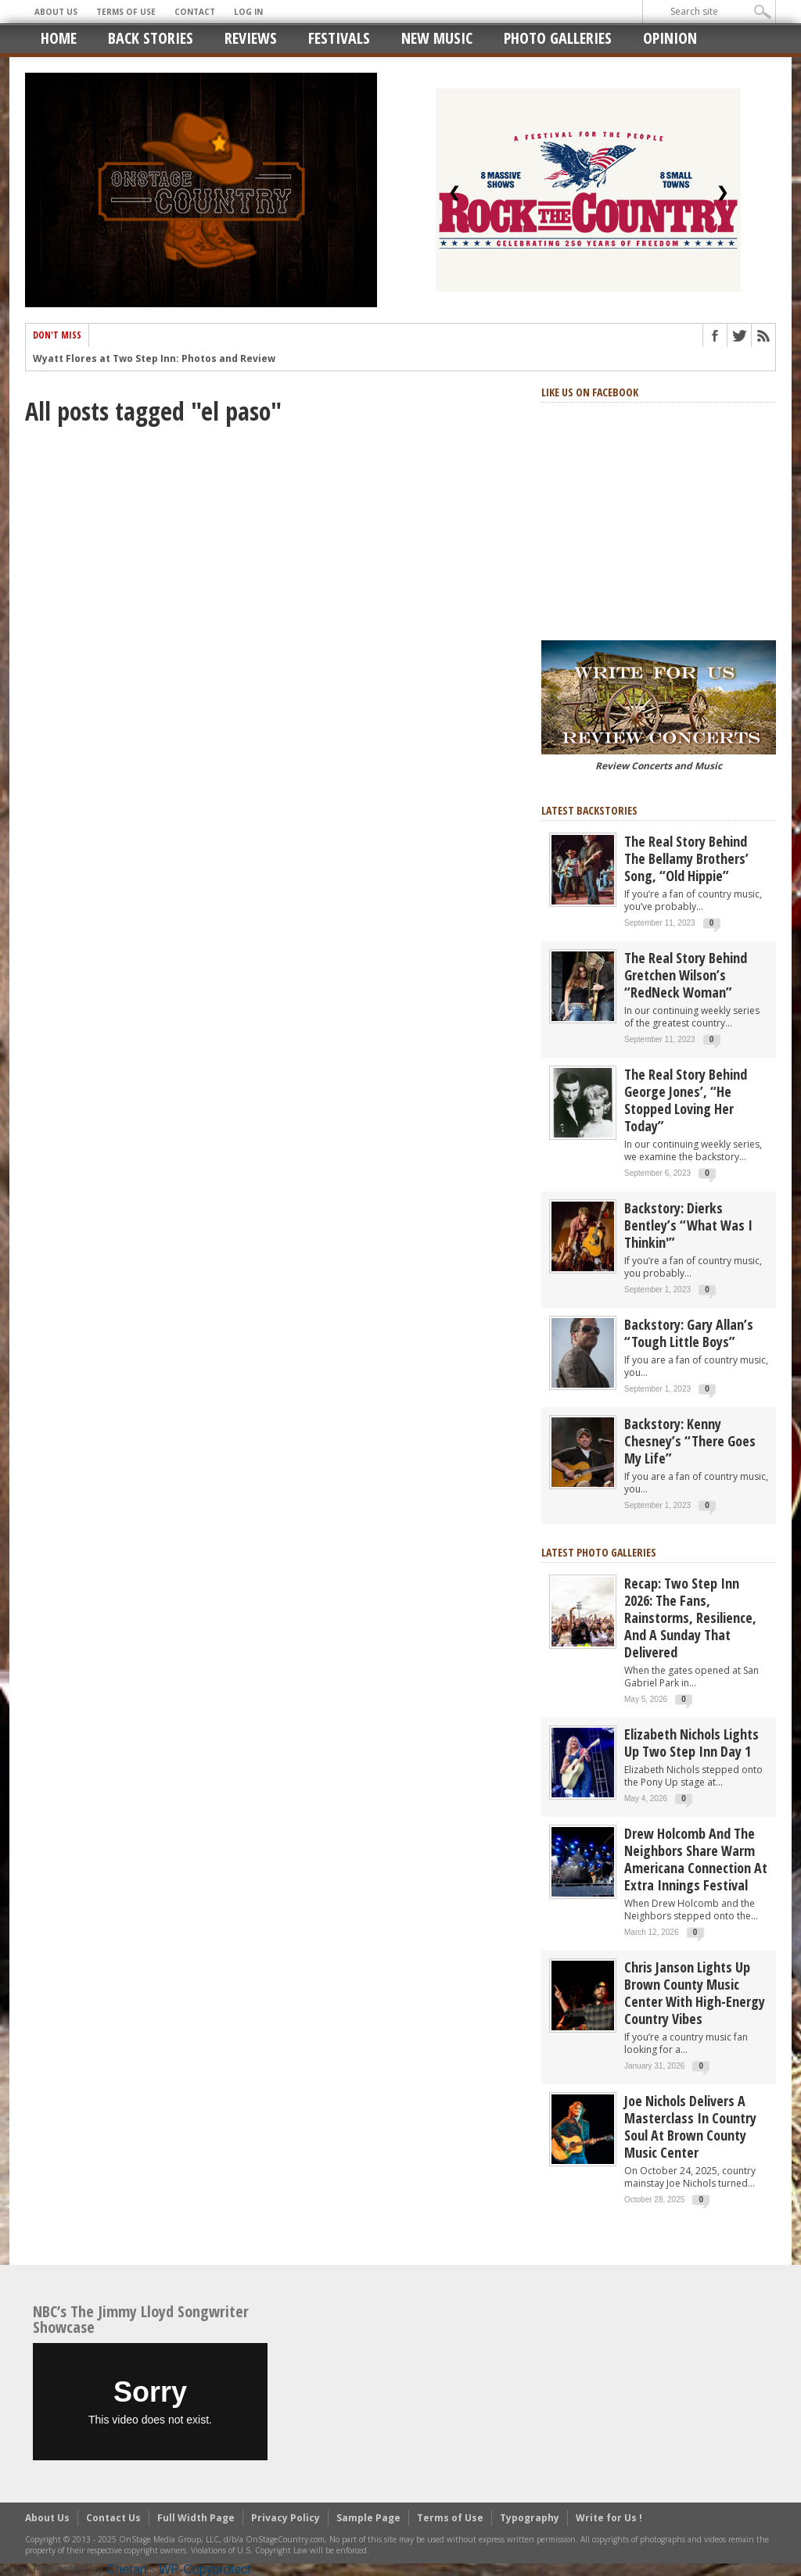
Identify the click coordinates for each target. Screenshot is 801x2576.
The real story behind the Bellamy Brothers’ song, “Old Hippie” (686, 858)
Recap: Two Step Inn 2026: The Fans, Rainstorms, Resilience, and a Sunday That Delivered (690, 1618)
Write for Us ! (609, 2517)
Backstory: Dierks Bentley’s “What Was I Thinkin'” (688, 1225)
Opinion (670, 37)
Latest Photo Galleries (598, 1552)
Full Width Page (196, 2517)
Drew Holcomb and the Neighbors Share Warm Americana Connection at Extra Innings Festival (695, 1859)
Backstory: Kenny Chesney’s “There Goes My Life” (690, 1441)
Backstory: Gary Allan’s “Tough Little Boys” (688, 1333)
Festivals (339, 37)
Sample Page (368, 2517)
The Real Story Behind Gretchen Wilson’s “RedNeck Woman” (685, 975)
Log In (248, 11)
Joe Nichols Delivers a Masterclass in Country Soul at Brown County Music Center (690, 2126)
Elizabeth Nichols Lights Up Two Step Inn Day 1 (691, 1742)
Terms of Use (126, 11)
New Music (436, 37)
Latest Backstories (589, 810)
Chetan (126, 2569)
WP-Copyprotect (204, 2569)
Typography (529, 2517)
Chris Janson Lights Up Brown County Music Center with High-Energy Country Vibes (694, 1992)
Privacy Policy (285, 2517)
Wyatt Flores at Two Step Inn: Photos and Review (154, 361)
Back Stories (150, 37)
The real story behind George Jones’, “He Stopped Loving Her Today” (685, 1100)
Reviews (250, 37)
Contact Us (113, 2517)
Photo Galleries (558, 37)
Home (59, 37)
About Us (55, 11)
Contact (194, 11)
